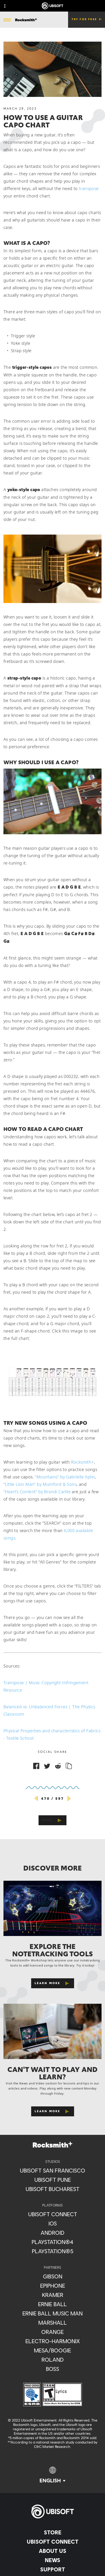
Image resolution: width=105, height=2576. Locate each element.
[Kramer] (52, 2295)
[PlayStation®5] (52, 2251)
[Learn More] (52, 1983)
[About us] (52, 2550)
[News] (52, 2560)
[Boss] (52, 2369)
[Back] (52, 1820)
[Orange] (52, 2332)
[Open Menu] (7, 20)
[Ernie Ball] (52, 2304)
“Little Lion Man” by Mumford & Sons (40, 1484)
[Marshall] (52, 2322)
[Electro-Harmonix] (52, 2341)
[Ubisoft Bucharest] (52, 2189)
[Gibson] (52, 2276)
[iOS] (52, 2223)
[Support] (52, 2569)
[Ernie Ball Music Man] (52, 2313)
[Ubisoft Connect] (52, 2541)
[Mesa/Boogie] (52, 2350)
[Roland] (52, 2359)
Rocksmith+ (82, 1462)
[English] (52, 2475)
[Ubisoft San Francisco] (52, 2170)
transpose (89, 188)
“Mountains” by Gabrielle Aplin (65, 1477)
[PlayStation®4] (52, 2242)
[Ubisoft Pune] (52, 2179)
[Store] (52, 2532)
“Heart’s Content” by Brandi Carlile (37, 1491)
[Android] (52, 2232)
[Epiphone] (52, 2285)
